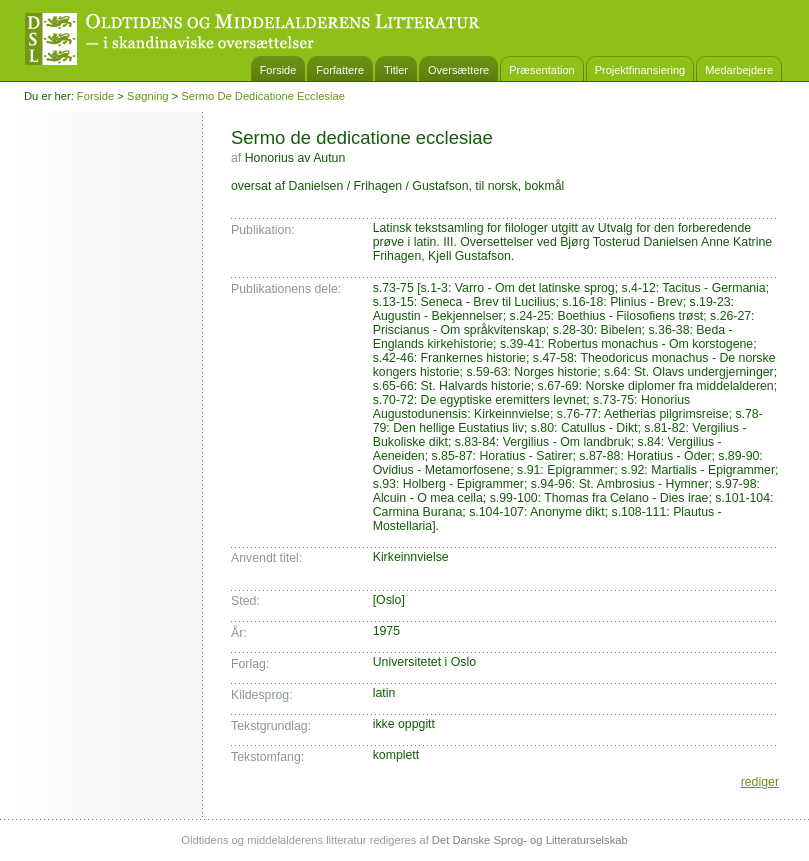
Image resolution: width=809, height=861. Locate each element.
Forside (278, 70)
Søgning (148, 96)
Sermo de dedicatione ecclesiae (263, 96)
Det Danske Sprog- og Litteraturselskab (530, 840)
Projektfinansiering (640, 70)
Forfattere (340, 70)
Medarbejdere (739, 70)
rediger (760, 782)
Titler (396, 70)
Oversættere (458, 70)
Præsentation (541, 70)
